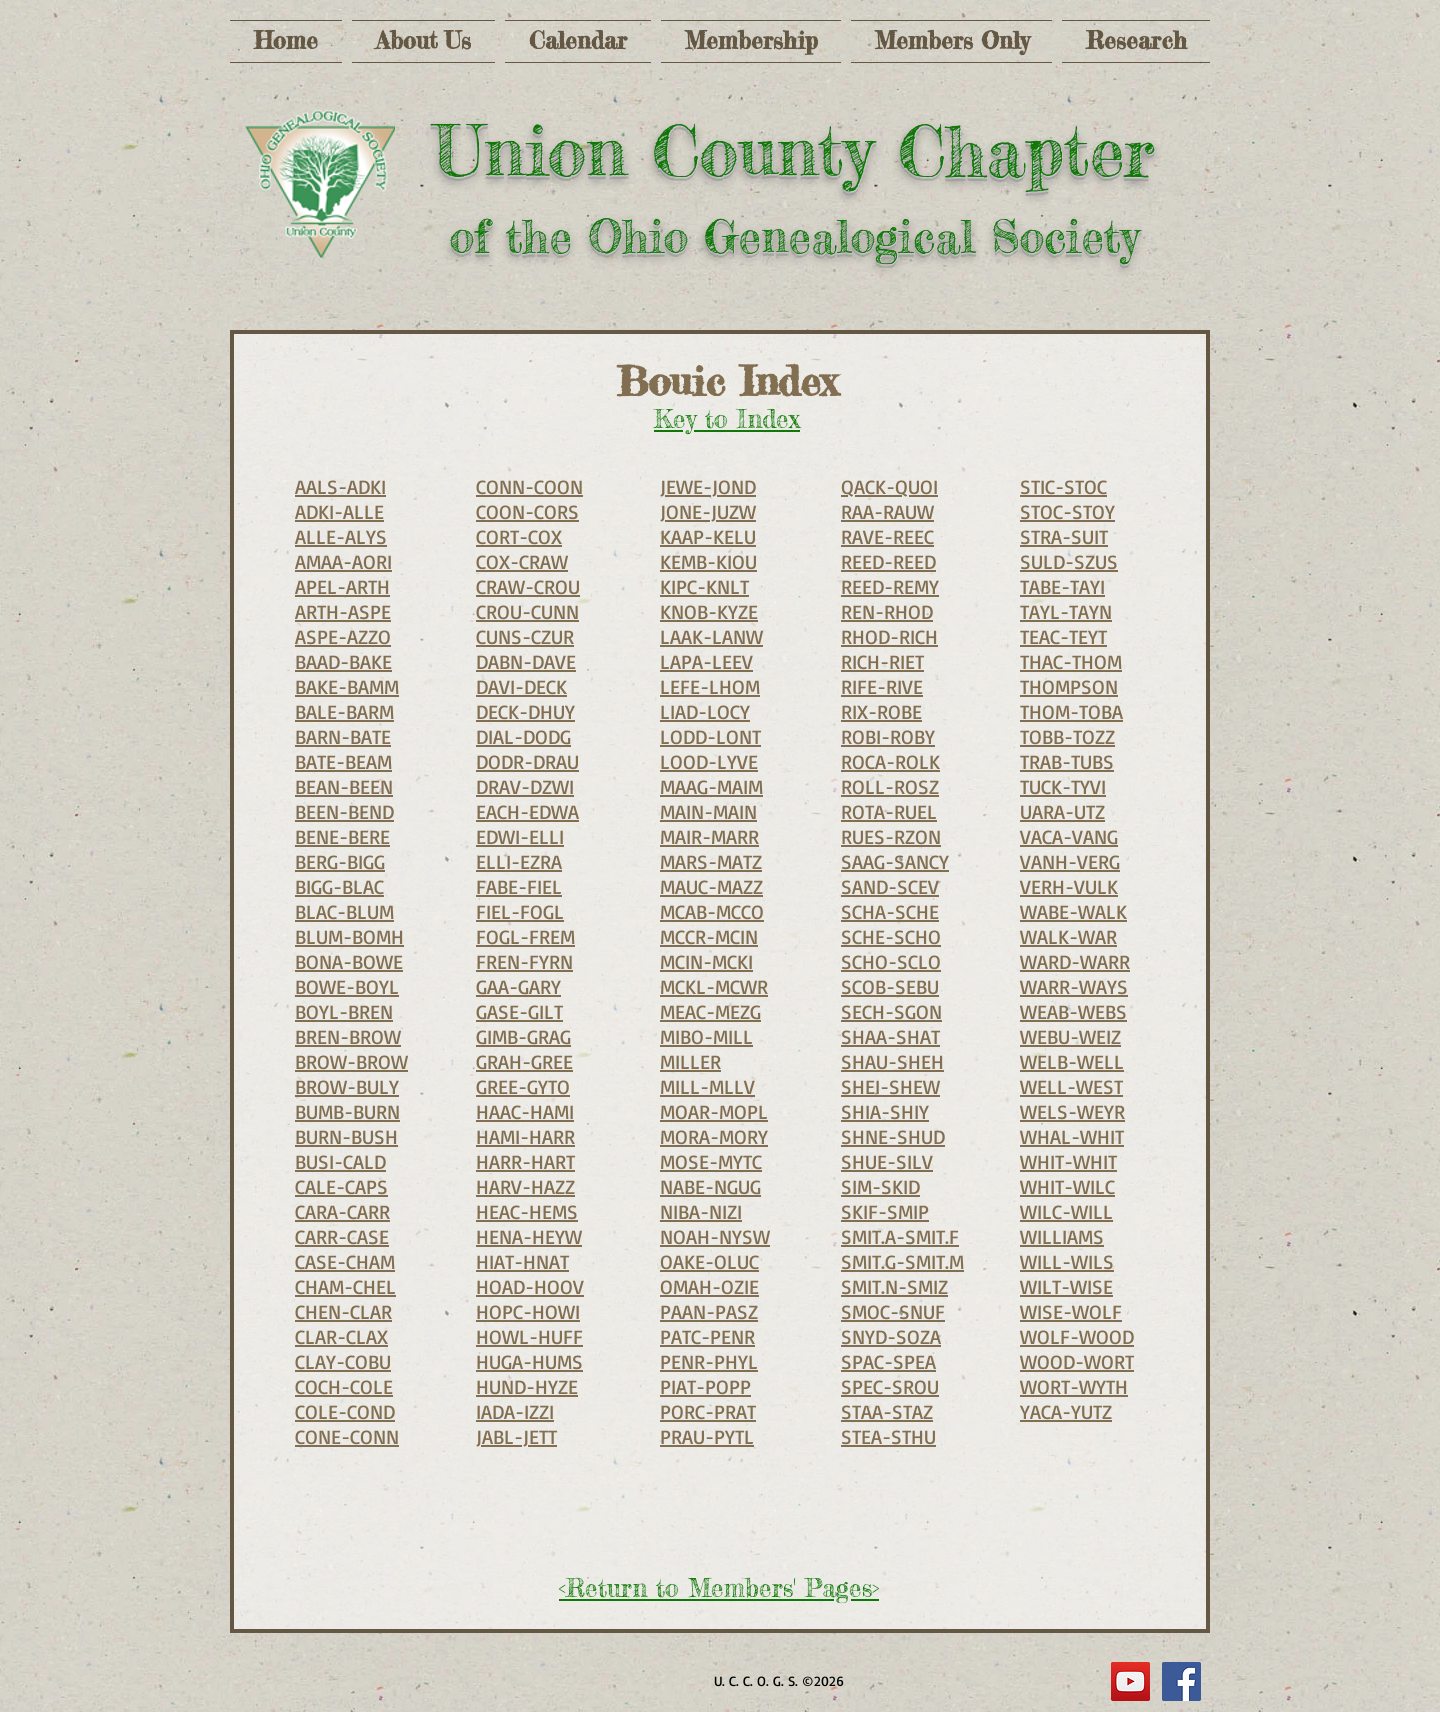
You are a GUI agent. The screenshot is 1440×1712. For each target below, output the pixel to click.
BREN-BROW (348, 1036)
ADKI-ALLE (339, 511)
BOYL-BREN (344, 1011)
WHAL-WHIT (1072, 1136)
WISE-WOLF (1071, 1311)
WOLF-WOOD (1077, 1336)
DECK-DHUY (525, 711)
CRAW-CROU (528, 586)
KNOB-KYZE (709, 611)
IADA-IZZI (515, 1411)
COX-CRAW (522, 561)
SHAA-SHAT (890, 1036)
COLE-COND (345, 1411)
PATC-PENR (707, 1336)
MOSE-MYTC (711, 1161)
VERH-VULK (1069, 886)
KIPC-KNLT (704, 586)
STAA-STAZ (887, 1411)
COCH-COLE (344, 1386)
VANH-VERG (1070, 861)
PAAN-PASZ (709, 1311)
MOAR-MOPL (714, 1111)
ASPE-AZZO (343, 636)
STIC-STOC (1063, 486)
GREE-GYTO (523, 1086)
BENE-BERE (342, 836)
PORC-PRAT (708, 1411)
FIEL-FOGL (520, 911)
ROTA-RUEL (889, 811)
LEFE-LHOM (710, 686)
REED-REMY (890, 586)
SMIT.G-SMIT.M (902, 1261)
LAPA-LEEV (706, 661)
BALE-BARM (344, 711)
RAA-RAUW (887, 511)
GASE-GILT (519, 1011)
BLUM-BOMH (349, 936)
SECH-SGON (891, 1011)
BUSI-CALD (340, 1161)
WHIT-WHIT (1068, 1161)
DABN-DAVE (526, 661)
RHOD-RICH (889, 636)
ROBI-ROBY (888, 736)
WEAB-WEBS (1073, 1011)
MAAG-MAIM (711, 786)
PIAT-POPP (705, 1386)
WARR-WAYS (1074, 986)
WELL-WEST (1071, 1086)
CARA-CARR (342, 1211)
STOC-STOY (1067, 511)
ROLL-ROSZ (890, 786)
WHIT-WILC (1067, 1186)
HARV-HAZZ (525, 1186)
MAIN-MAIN (708, 811)
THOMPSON (1069, 686)
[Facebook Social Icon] (1181, 1681)
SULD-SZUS (1069, 561)
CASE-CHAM (345, 1261)
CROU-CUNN (527, 611)
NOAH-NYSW (715, 1236)
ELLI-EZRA (519, 861)
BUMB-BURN (347, 1111)
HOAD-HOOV (530, 1286)
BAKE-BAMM (347, 686)
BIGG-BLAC (339, 886)
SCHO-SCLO (891, 961)
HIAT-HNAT (522, 1261)
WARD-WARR (1075, 961)
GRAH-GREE (524, 1061)
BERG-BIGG (340, 861)
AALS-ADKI (340, 486)
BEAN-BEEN (344, 786)
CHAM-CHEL (345, 1286)
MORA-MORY (714, 1136)
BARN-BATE (343, 736)
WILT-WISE (1066, 1286)
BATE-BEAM (343, 761)
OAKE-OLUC (709, 1261)
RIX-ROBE (881, 711)
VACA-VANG (1069, 836)
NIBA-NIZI (701, 1211)
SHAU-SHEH (892, 1061)
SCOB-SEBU (890, 986)
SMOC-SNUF (893, 1311)
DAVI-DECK (521, 686)
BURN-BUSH (346, 1136)
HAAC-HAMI (525, 1111)
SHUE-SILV (887, 1161)
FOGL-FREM (525, 936)
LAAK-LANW (711, 636)
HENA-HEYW (529, 1236)
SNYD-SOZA (891, 1336)
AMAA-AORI (343, 561)
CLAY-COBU (343, 1361)
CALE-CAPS (341, 1186)
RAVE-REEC (887, 536)
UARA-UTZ (1062, 811)
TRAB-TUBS (1067, 761)
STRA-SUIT (1064, 536)
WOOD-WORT (1077, 1361)
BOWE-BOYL (347, 986)
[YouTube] (1130, 1681)
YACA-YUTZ (1066, 1411)
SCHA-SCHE (890, 911)
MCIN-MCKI (706, 961)
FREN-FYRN (524, 961)
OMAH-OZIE (709, 1286)
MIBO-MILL (706, 1036)
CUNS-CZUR (525, 636)
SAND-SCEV (890, 886)
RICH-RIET (882, 661)
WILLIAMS (1062, 1236)
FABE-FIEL (519, 886)
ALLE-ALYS (341, 536)
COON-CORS (527, 511)
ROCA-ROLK (890, 761)
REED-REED (888, 561)
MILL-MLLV (707, 1086)
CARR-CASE (342, 1236)
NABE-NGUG (710, 1186)
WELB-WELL (1072, 1061)
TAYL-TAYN (1066, 611)
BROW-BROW (351, 1061)
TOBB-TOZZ (1067, 736)
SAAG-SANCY (895, 861)
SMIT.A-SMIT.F (900, 1236)
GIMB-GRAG (523, 1036)
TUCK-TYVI (1063, 786)
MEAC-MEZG (710, 1011)
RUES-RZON (891, 836)
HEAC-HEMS (527, 1211)
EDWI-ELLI (520, 836)
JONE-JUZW (708, 511)
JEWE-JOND (708, 486)
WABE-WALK (1073, 911)
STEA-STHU (888, 1436)
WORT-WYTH (1074, 1386)
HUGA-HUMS (529, 1361)
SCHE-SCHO (891, 936)
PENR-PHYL (709, 1361)
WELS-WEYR (1072, 1111)
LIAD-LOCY (705, 711)
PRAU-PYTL (707, 1436)
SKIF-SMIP (885, 1211)
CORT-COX (519, 536)
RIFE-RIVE (882, 686)
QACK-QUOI (889, 486)
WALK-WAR (1068, 936)
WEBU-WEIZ (1070, 1036)
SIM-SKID (880, 1186)
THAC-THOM (1071, 661)
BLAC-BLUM (344, 911)
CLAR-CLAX (341, 1336)
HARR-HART (525, 1161)
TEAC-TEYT (1063, 636)
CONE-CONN (347, 1436)
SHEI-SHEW (890, 1086)
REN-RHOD (887, 611)
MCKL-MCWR (714, 986)
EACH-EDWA (527, 811)
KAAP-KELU (708, 536)
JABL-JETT (516, 1436)
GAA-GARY (518, 986)
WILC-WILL (1066, 1211)
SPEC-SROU (890, 1386)
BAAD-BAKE (343, 661)
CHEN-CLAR (343, 1311)
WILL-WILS (1067, 1261)
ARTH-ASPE (343, 611)
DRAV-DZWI (525, 786)
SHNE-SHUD (893, 1136)
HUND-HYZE (527, 1386)
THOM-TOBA (1071, 711)
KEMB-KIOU (708, 561)
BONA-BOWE (349, 961)
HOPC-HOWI (528, 1311)
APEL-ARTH (342, 586)
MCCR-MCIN (709, 936)
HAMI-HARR (525, 1136)
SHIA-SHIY (885, 1111)
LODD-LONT (710, 736)
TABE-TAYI (1062, 586)
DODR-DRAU (527, 761)
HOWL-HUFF (529, 1336)
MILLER (690, 1061)
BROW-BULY (347, 1086)
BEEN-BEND (344, 811)
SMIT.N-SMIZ (894, 1286)
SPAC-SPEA (888, 1361)
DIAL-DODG (523, 736)
